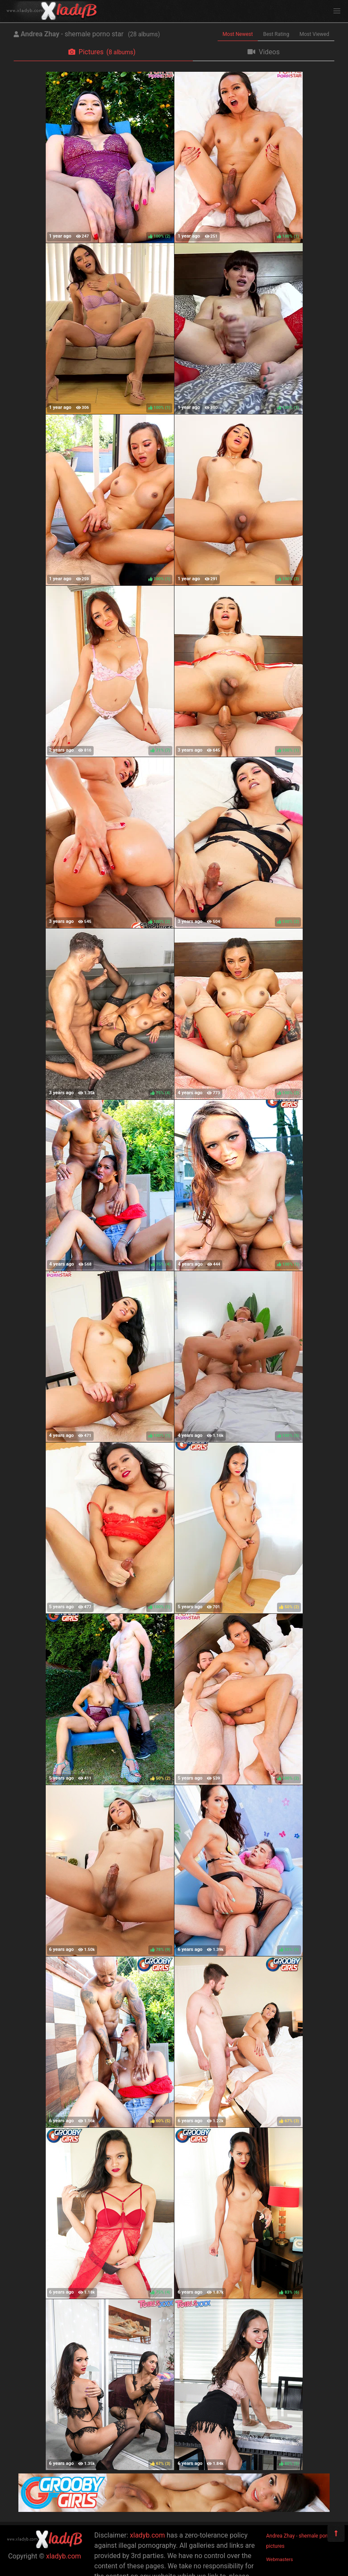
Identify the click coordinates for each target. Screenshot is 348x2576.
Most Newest (238, 34)
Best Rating (276, 34)
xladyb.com (63, 2556)
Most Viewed (315, 34)
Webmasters (279, 2559)
